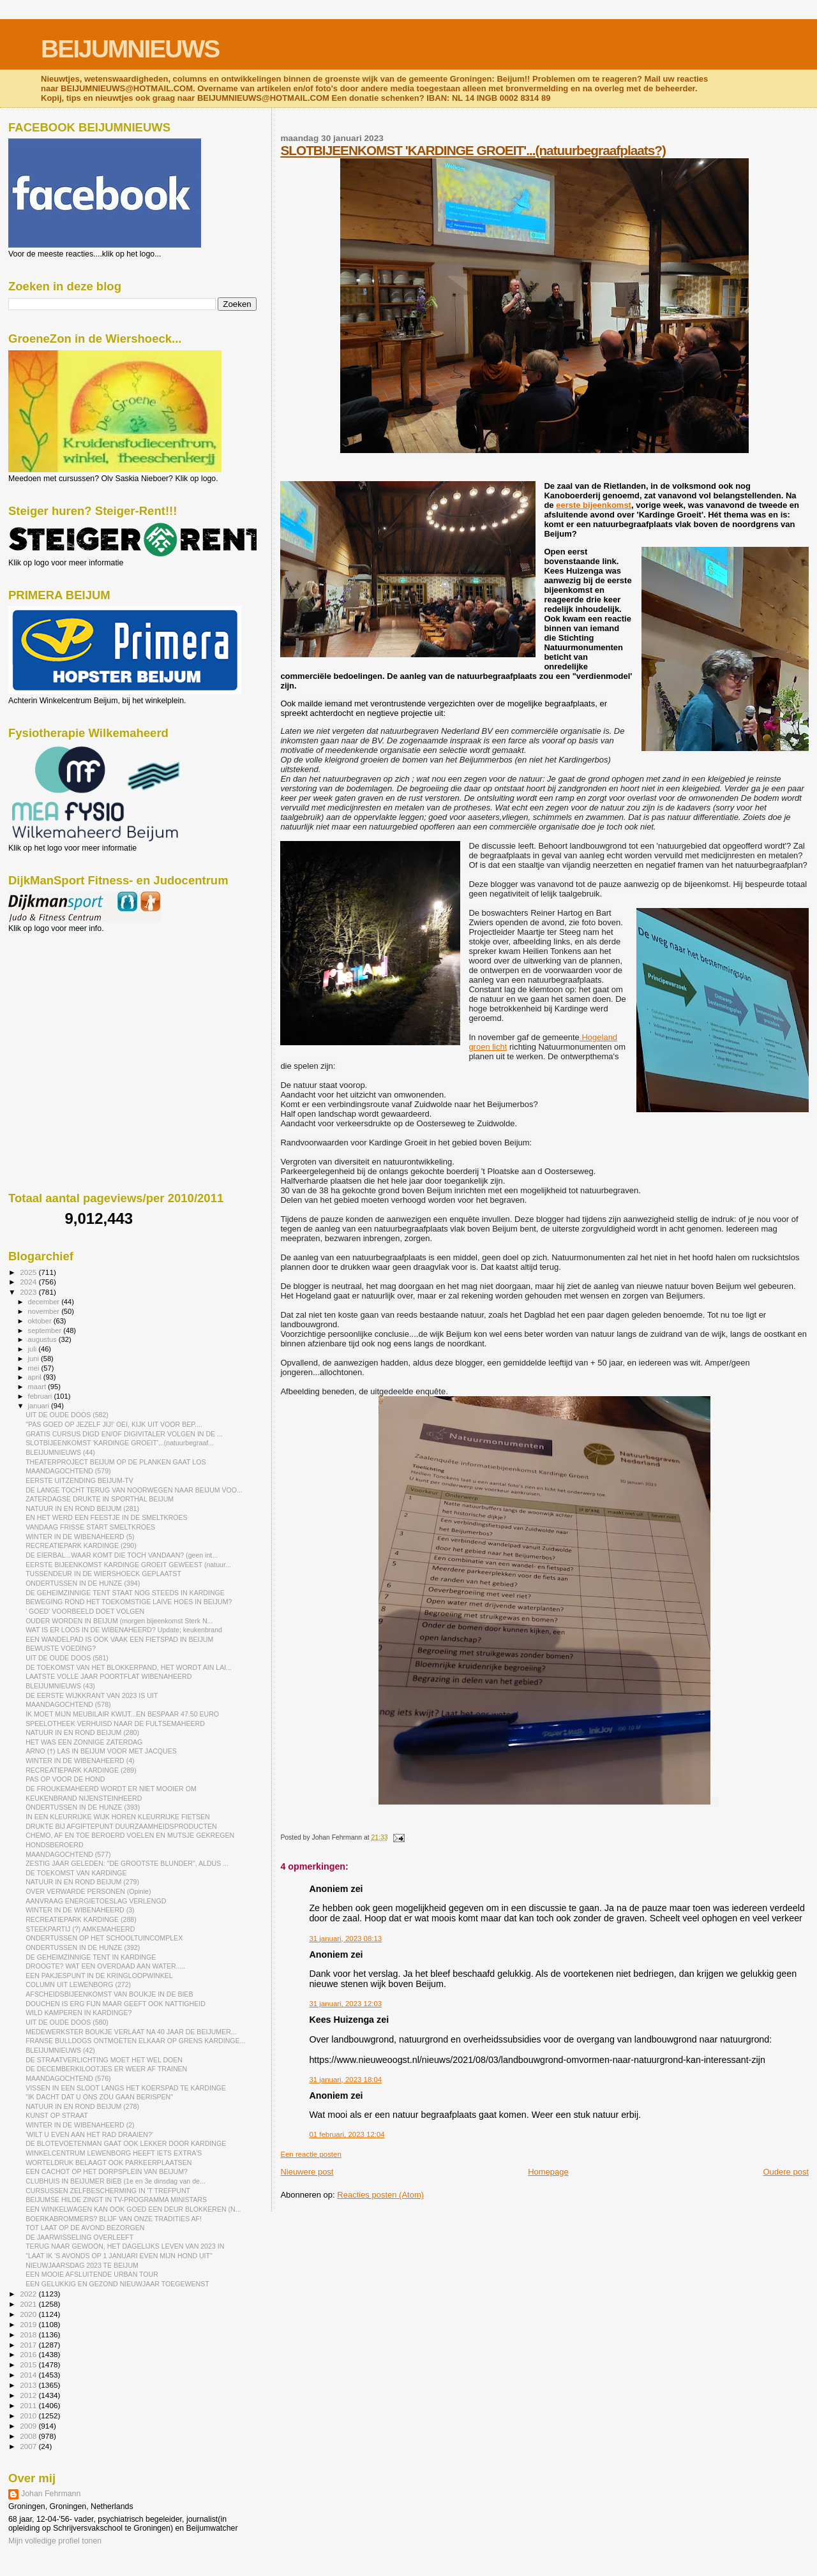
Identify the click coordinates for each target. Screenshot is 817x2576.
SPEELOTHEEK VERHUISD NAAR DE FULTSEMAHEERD (115, 1723)
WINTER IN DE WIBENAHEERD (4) (80, 1760)
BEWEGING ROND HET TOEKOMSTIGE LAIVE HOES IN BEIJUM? (129, 1601)
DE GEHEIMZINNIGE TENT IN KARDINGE (91, 1957)
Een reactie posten (310, 2154)
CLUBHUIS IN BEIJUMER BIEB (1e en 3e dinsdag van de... (116, 2181)
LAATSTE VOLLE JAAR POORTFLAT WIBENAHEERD (108, 1676)
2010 (29, 2415)
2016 (29, 2354)
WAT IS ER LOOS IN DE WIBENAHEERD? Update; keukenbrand (124, 1630)
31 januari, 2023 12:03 (345, 2003)
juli (33, 1349)
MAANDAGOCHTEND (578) (68, 1704)
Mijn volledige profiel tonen (54, 2540)
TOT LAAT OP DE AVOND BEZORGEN (85, 2227)
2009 (29, 2426)
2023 (29, 1292)
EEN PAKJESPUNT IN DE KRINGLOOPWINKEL (99, 1975)
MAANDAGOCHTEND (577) (68, 1854)
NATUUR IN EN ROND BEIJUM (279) (82, 1882)
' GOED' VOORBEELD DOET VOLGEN (85, 1611)
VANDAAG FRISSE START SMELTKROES (90, 1527)
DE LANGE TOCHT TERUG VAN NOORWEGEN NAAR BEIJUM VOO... (134, 1490)
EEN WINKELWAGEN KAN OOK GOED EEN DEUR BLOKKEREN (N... (133, 2209)
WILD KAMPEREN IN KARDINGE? (78, 2012)
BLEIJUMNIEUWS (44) (60, 1452)
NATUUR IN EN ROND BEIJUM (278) (82, 2106)
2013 (29, 2385)
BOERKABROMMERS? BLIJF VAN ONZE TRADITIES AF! (114, 2218)
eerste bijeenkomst (593, 505)
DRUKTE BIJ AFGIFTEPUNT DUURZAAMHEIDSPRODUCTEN (121, 1826)
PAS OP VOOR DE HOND (65, 1779)
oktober (41, 1321)
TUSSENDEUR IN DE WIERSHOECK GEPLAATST (103, 1573)
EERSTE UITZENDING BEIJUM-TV (79, 1480)
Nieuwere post (306, 2172)
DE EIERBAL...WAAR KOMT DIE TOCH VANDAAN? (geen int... (122, 1555)
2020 (29, 2314)
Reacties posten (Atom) (380, 2195)
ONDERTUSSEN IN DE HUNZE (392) (83, 1947)
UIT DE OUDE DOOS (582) (67, 1414)
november (45, 1311)
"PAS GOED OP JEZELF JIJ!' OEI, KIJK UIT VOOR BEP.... (114, 1424)
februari (41, 1396)
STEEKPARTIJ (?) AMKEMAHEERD (80, 1929)
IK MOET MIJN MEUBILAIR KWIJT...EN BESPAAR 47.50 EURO (122, 1714)
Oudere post (786, 2172)
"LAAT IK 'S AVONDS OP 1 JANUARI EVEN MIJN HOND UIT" (119, 2256)
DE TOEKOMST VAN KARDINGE (76, 1873)
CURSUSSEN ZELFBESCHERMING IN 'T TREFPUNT (108, 2190)
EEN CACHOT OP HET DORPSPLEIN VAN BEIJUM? (107, 2171)
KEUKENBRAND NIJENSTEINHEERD (84, 1798)
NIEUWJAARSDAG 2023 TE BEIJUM (82, 2265)
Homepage (548, 2172)
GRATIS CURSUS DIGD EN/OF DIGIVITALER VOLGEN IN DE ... (124, 1434)
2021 (29, 2304)
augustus (43, 1339)
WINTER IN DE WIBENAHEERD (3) (80, 1910)
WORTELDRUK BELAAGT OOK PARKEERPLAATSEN (108, 2162)
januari (40, 1406)
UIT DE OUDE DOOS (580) (67, 2022)
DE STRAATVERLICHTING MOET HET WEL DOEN (104, 2060)
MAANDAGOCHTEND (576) (68, 2078)
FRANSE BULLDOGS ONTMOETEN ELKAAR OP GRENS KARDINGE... (135, 2040)
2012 (29, 2395)
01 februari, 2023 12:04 (346, 2134)
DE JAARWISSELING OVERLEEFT (79, 2237)
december (45, 1302)
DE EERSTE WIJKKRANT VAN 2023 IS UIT (92, 1695)
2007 (29, 2446)
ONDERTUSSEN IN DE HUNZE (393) (83, 1807)
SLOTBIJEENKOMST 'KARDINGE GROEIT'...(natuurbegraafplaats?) (473, 150)
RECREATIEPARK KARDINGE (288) (81, 1919)
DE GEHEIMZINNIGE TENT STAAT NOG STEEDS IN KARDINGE (125, 1593)
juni (34, 1358)
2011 (29, 2405)
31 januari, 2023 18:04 (345, 2079)
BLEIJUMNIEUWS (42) (60, 2050)
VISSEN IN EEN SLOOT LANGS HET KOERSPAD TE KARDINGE (126, 2088)
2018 (29, 2334)
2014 (29, 2375)
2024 (29, 1281)
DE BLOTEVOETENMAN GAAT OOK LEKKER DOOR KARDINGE (126, 2143)
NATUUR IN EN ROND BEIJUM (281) (82, 1508)
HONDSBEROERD (55, 1845)
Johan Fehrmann (50, 2493)
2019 (29, 2324)
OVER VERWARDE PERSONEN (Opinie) (88, 1891)
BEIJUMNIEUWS (130, 49)
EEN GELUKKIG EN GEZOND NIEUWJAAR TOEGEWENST (117, 2284)
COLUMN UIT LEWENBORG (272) (78, 1984)
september (46, 1330)
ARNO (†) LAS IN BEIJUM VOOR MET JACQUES (101, 1751)
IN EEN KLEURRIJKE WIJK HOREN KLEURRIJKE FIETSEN (118, 1816)
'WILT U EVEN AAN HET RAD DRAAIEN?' (89, 2134)
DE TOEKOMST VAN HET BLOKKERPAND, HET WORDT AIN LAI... (129, 1667)
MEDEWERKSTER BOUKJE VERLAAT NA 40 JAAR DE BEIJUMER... (131, 2032)
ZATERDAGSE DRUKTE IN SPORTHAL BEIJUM (100, 1499)
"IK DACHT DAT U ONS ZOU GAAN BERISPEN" (99, 2097)
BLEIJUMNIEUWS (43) (60, 1686)
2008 (29, 2436)
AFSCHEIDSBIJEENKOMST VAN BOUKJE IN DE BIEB (109, 1994)
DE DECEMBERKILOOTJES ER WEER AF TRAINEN (106, 2069)
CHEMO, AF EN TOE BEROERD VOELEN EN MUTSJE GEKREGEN (130, 1835)
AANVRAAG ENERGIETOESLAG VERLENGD (96, 1901)
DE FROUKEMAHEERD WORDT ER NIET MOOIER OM (111, 1788)
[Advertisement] (65, 1002)
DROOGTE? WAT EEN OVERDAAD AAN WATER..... (105, 1966)
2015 (29, 2364)
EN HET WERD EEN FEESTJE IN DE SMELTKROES (107, 1517)
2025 (29, 1272)
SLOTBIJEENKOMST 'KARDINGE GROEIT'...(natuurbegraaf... (120, 1443)
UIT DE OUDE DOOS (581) (67, 1658)
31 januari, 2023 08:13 (345, 1938)
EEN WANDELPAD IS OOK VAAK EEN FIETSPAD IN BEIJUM (119, 1639)
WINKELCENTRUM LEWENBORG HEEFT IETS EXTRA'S (114, 2153)
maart (38, 1386)
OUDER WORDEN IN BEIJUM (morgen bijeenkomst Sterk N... (119, 1621)
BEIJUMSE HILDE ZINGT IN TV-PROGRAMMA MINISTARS (116, 2199)
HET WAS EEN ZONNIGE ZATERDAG (84, 1742)
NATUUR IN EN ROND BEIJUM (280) (82, 1732)
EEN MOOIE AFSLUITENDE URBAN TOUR (92, 2274)
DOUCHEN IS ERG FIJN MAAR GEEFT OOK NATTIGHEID (116, 2003)
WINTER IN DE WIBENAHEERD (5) (80, 1536)
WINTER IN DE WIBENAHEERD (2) (80, 2125)
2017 (29, 2345)
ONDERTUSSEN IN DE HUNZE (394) (83, 1583)
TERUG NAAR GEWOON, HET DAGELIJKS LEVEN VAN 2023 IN (125, 2246)
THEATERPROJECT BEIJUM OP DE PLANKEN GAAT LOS (116, 1462)
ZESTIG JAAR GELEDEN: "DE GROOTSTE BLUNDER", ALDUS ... (127, 1863)
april (35, 1377)
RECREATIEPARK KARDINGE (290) (81, 1545)
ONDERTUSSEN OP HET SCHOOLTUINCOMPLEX (104, 1938)
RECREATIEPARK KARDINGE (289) (81, 1770)
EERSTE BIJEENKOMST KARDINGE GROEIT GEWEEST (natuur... (128, 1564)
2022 (29, 2293)
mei (34, 1368)
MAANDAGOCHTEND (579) (68, 1471)
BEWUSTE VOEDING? (61, 1648)
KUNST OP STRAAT (57, 2115)
